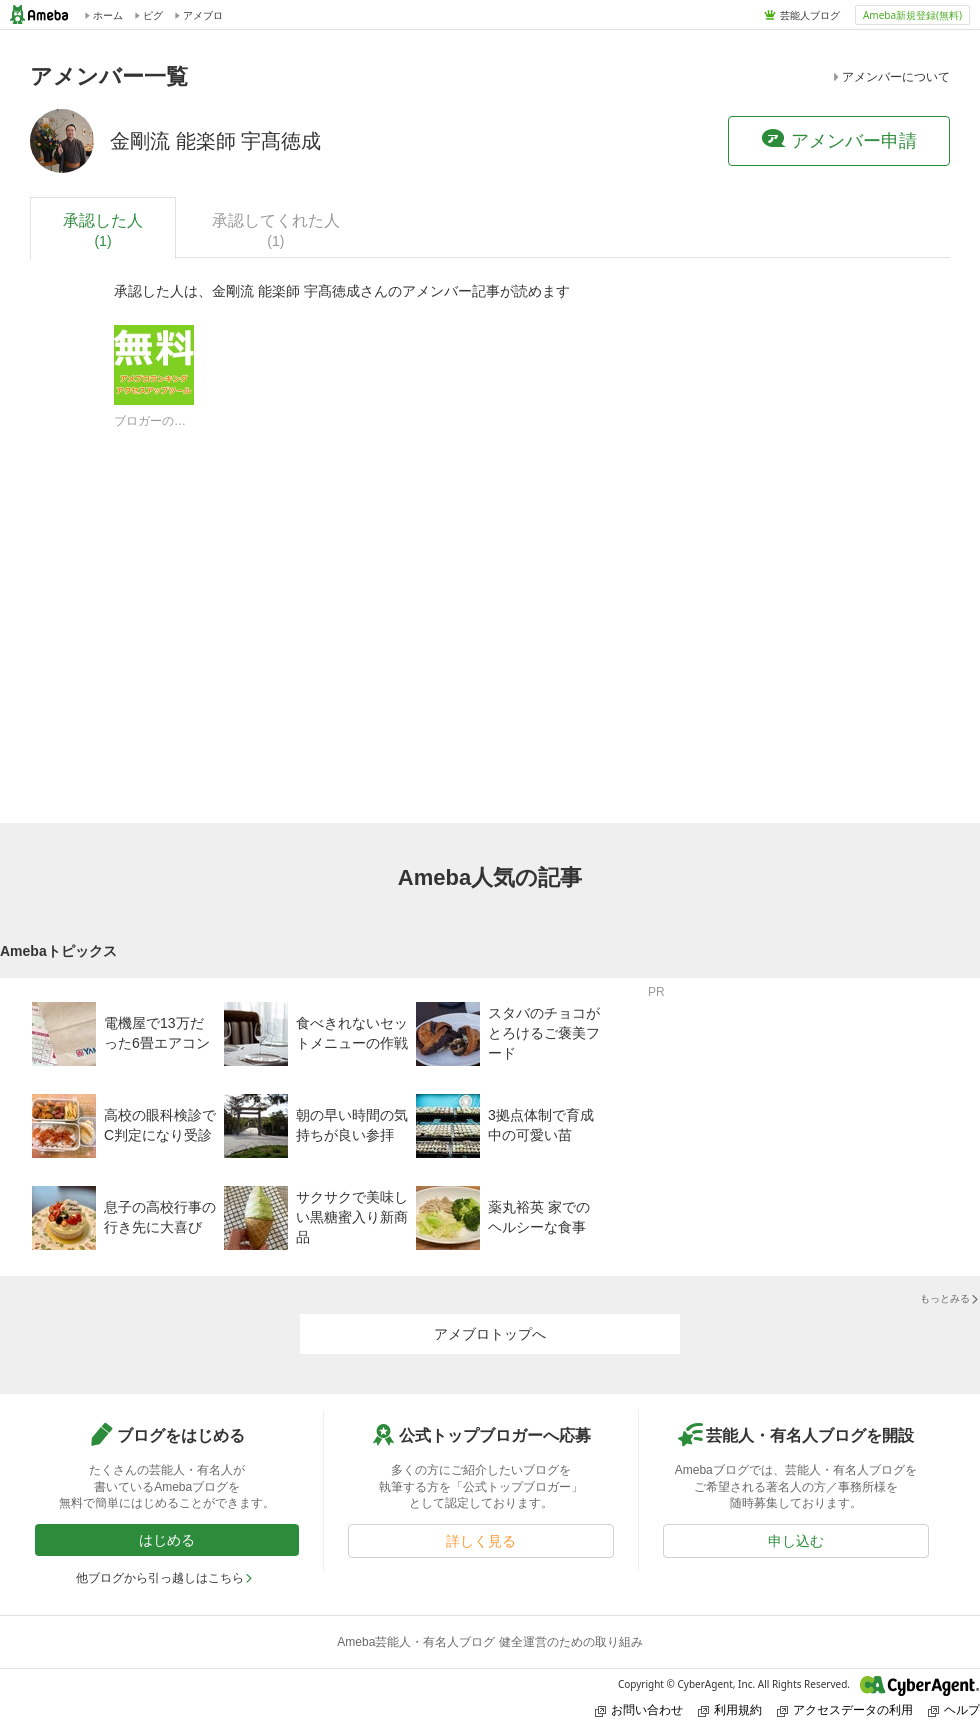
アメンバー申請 (839, 140)
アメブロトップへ (490, 1334)
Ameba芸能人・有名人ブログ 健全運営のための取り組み (489, 1642)
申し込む (796, 1541)
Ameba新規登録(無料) (912, 15)
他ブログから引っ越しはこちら (165, 1578)
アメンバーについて (890, 77)
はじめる (167, 1540)
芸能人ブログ (810, 15)
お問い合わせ (639, 1709)
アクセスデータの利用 (845, 1709)
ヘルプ (954, 1709)
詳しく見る (481, 1541)
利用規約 (730, 1709)
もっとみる (950, 1298)
